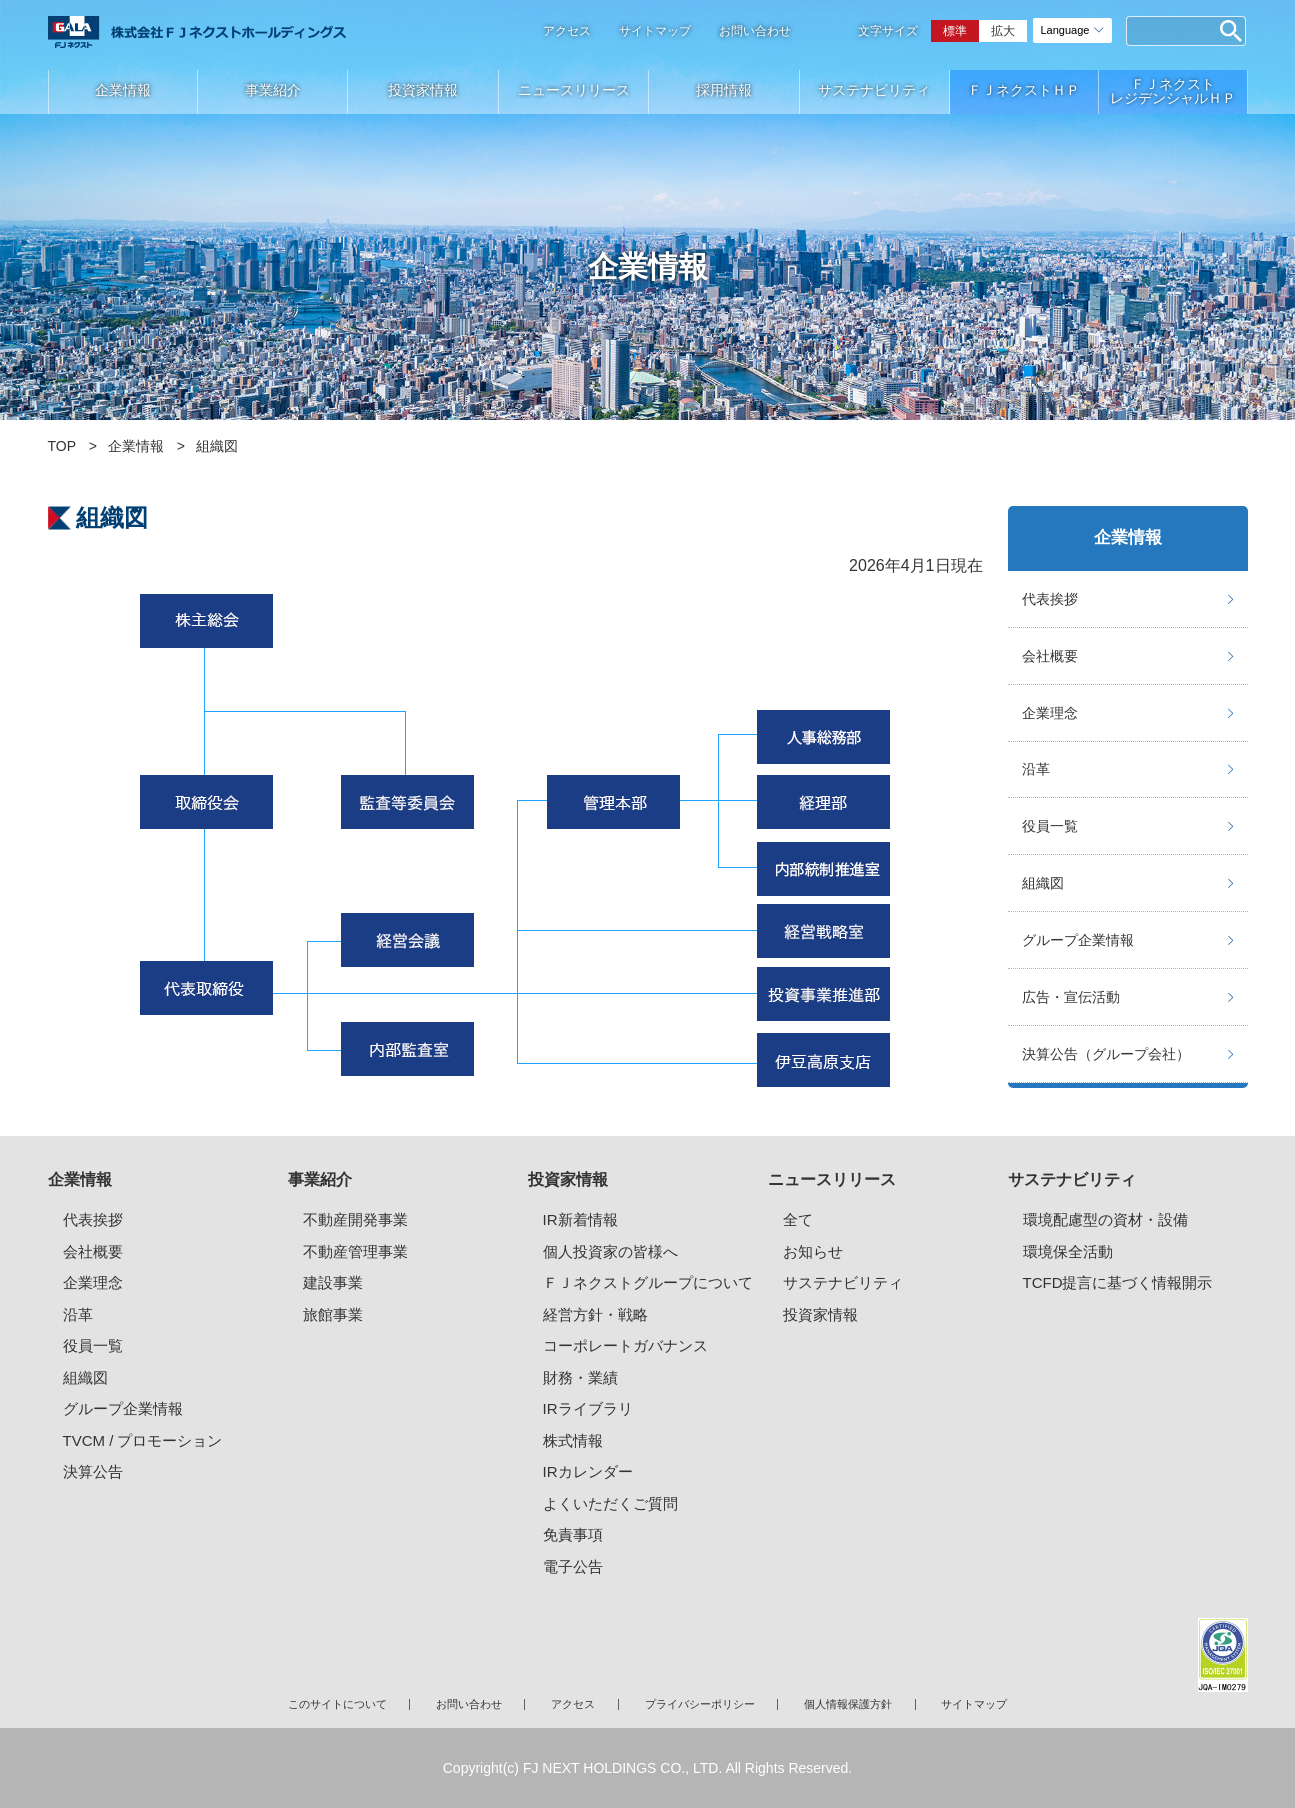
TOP (62, 446)
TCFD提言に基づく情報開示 (1118, 1282)
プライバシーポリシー (700, 1704)
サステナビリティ (874, 90)
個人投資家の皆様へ (610, 1251)
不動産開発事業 (355, 1219)
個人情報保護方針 (848, 1704)
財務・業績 (580, 1377)
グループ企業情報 (1078, 940)
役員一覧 (1050, 826)
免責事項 (573, 1534)
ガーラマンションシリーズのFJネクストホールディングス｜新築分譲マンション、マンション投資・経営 (197, 32)
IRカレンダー (588, 1471)
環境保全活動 (1068, 1251)
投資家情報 (423, 90)
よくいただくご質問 (610, 1503)
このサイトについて (337, 1704)
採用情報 (724, 90)
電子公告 (573, 1566)
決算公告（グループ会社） (1106, 1054)
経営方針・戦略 (595, 1314)
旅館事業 (333, 1314)
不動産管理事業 (355, 1251)
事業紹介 (273, 90)
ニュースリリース (574, 90)
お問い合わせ (755, 31)
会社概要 (1050, 656)
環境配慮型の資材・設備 (1105, 1219)
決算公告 (93, 1471)
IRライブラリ (588, 1408)
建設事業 (333, 1282)
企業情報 (123, 90)
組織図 (1043, 883)
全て (798, 1219)
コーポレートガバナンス (625, 1345)
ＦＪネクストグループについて (648, 1282)
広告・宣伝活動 (1071, 997)
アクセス (567, 31)
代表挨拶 (1050, 599)
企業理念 (1050, 713)
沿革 (1036, 769)
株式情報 (573, 1440)
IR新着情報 (580, 1219)
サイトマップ (655, 31)
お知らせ (813, 1251)
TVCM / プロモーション (143, 1440)
